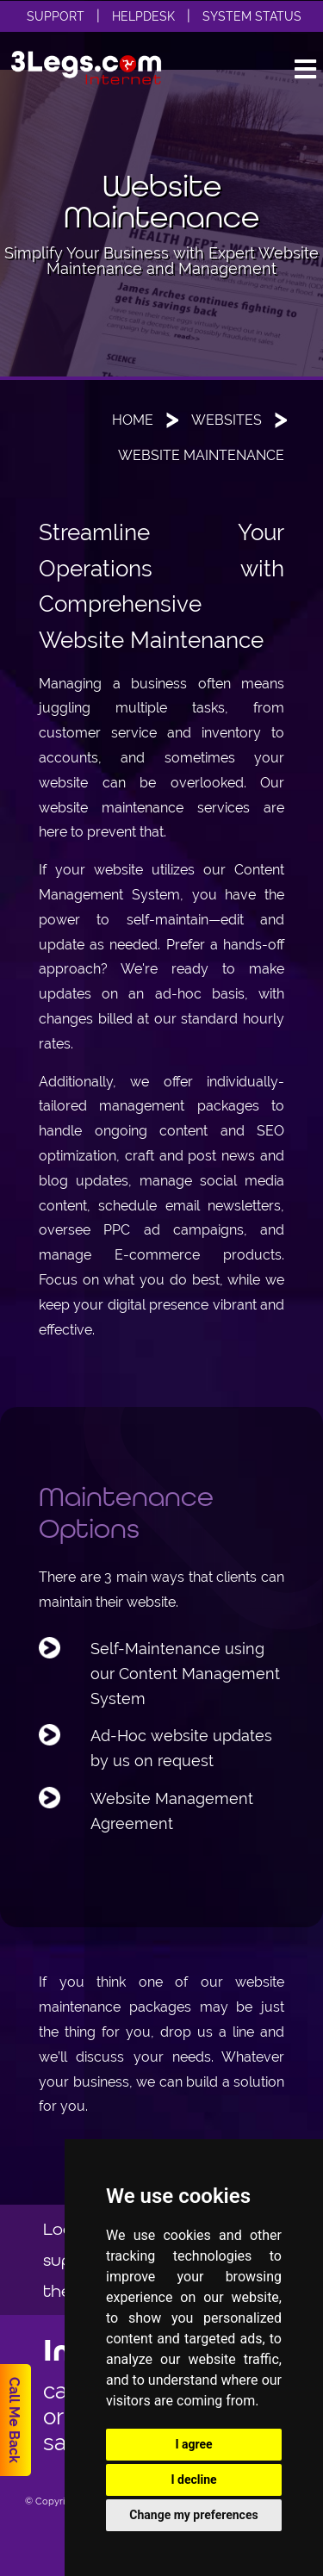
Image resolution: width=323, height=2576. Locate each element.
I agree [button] (193, 2444)
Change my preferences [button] (193, 2515)
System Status (251, 16)
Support (55, 16)
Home (132, 420)
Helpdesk (143, 16)
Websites (226, 420)
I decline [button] (193, 2479)
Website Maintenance (201, 455)
